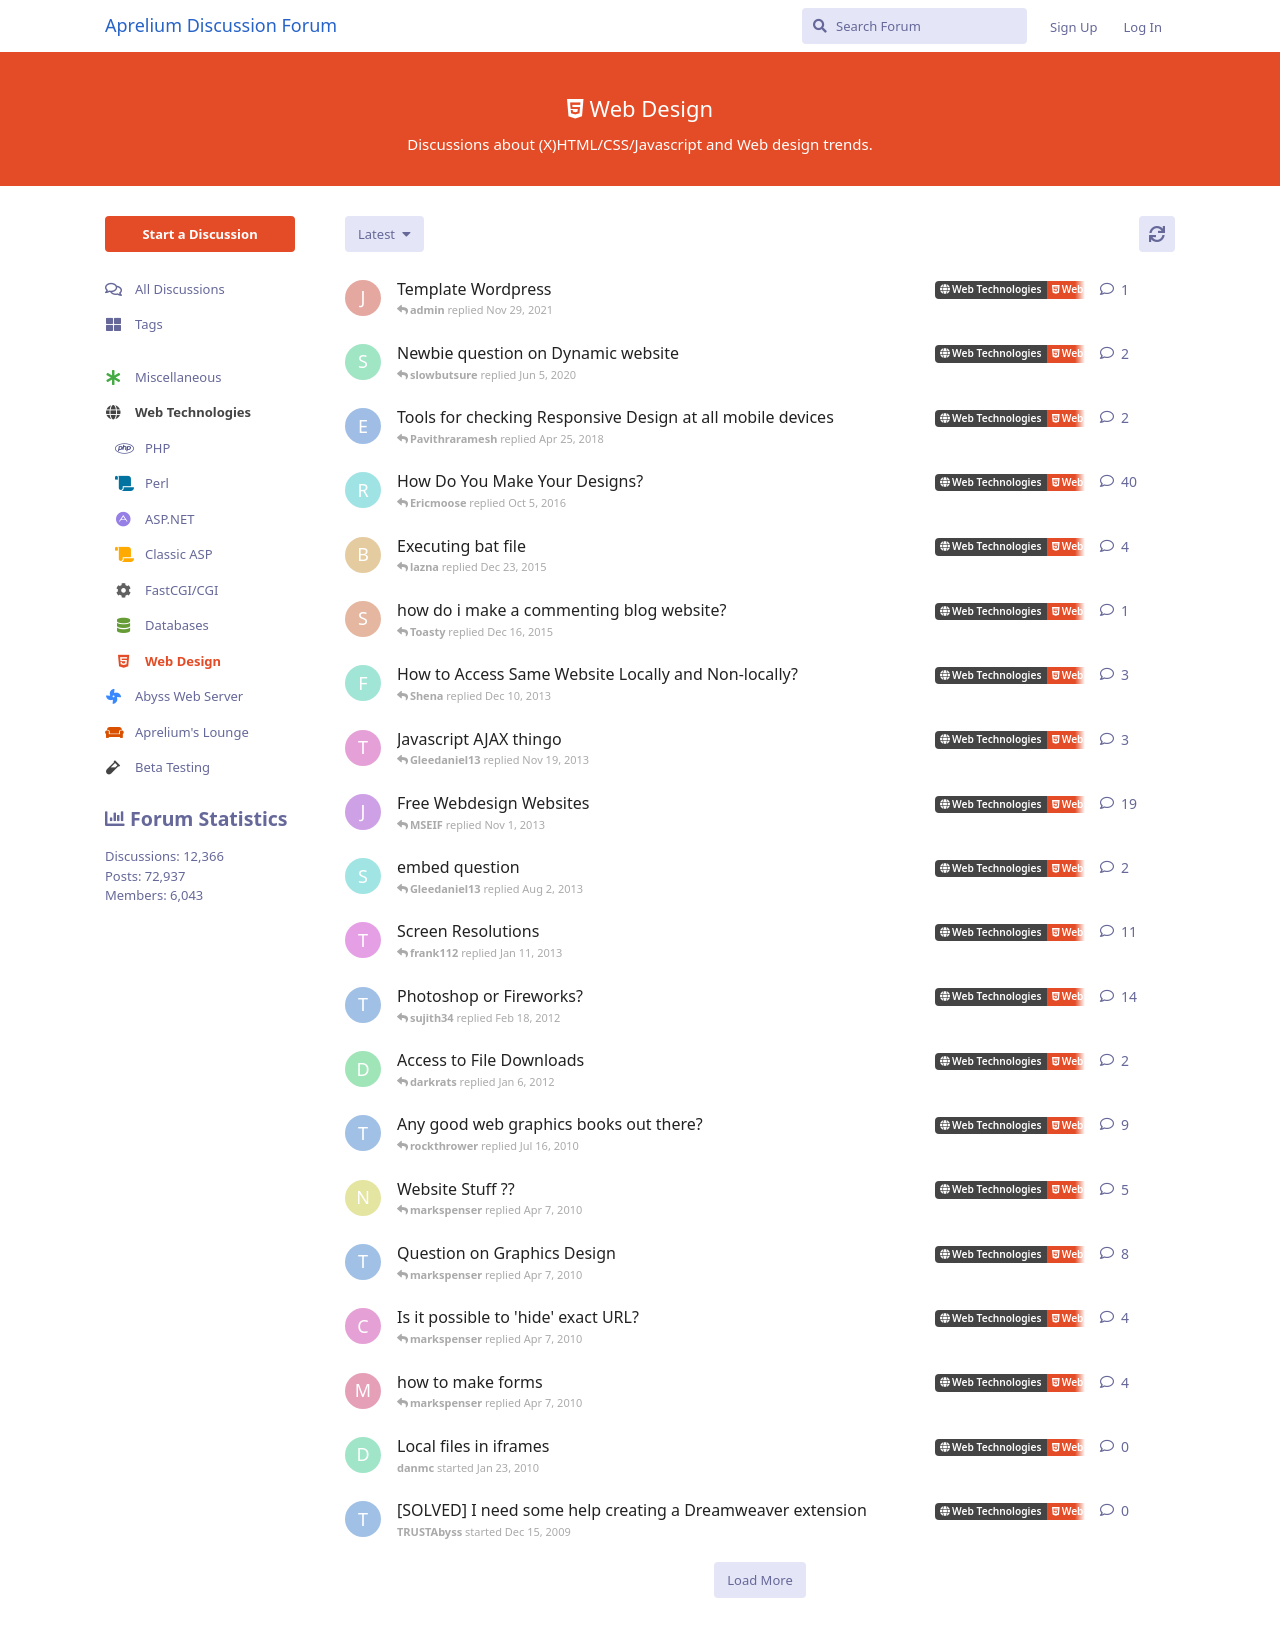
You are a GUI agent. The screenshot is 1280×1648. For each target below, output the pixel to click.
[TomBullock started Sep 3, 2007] (363, 940)
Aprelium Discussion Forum (221, 25)
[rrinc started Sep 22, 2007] (363, 490)
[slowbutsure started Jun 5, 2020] (363, 362)
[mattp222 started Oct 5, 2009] (363, 1391)
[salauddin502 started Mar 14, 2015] (363, 619)
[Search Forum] (914, 26)
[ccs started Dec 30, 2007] (363, 1326)
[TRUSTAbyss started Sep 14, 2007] (363, 1262)
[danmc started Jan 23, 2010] (363, 1455)
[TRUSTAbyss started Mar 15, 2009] (363, 1133)
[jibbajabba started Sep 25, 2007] (363, 812)
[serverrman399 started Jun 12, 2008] (363, 876)
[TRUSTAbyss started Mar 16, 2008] (363, 1005)
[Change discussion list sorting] (384, 234)
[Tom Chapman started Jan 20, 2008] (363, 748)
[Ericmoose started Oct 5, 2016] (363, 426)
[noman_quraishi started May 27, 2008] (363, 1198)
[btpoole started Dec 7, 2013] (363, 555)
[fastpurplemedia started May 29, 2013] (363, 683)
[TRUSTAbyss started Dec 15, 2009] (363, 1519)
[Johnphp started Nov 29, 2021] (363, 298)
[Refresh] (1157, 234)
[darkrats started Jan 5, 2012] (363, 1069)
